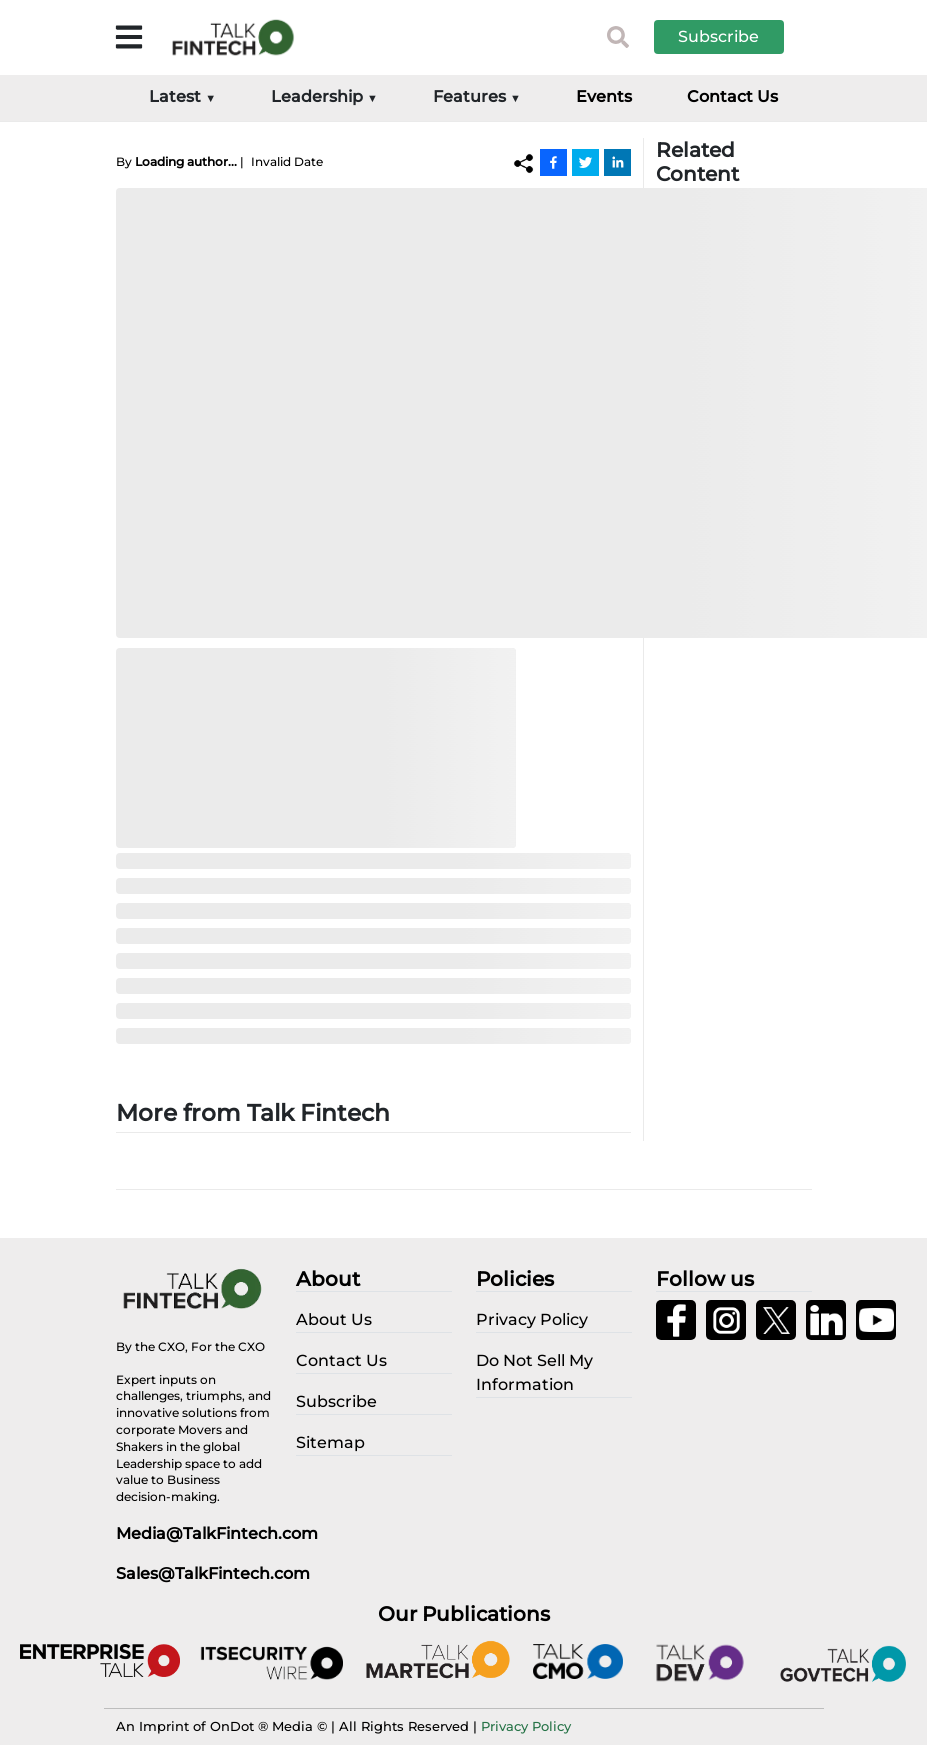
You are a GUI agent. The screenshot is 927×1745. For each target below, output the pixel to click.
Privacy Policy (526, 1726)
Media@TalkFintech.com (217, 1533)
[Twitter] (585, 162)
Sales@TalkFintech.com (213, 1573)
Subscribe (718, 36)
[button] (734, 37)
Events (604, 96)
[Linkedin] (617, 162)
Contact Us (732, 96)
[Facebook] (553, 162)
